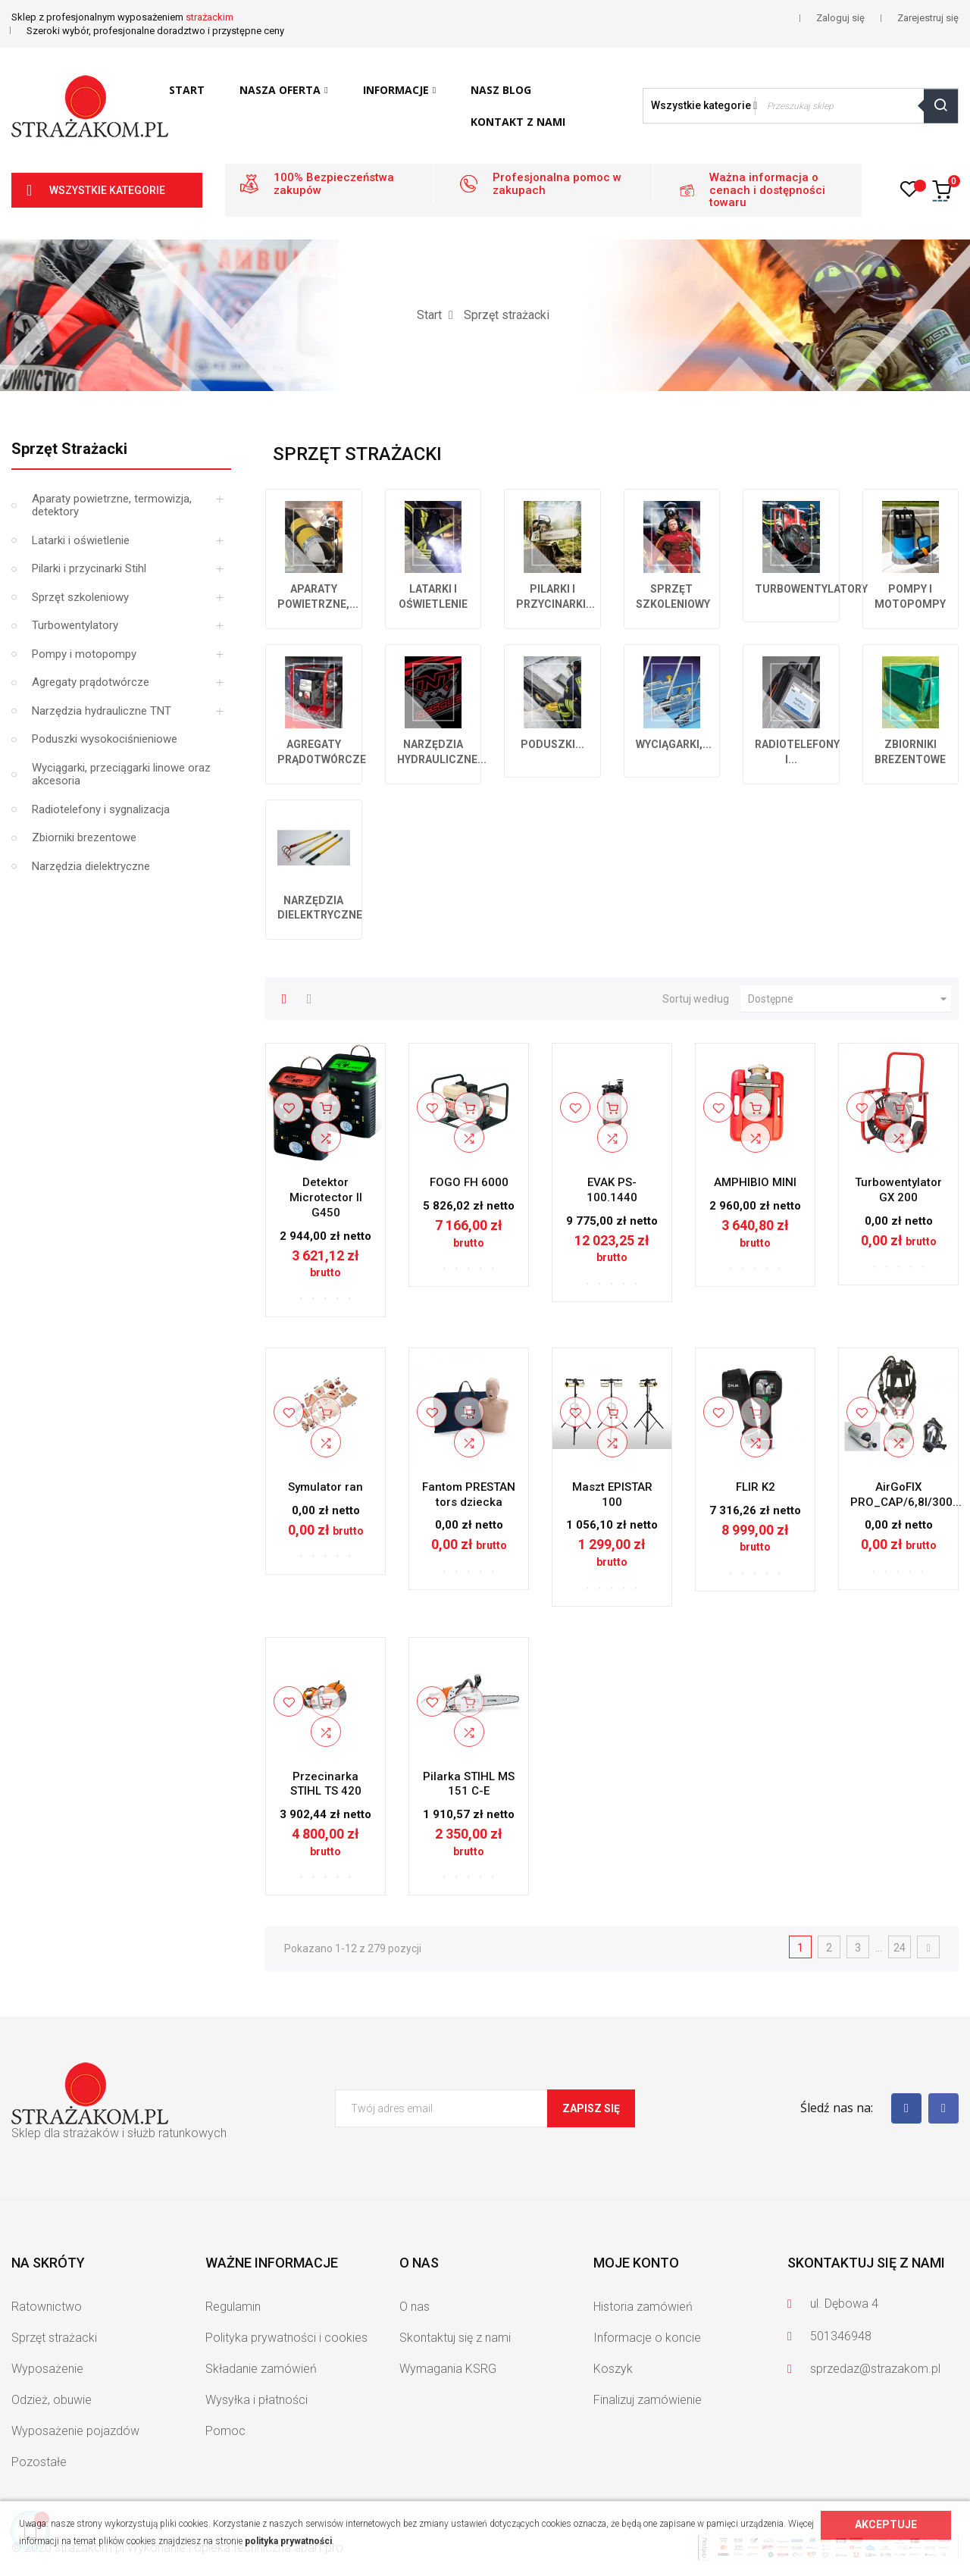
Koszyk (613, 2369)
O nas (414, 2306)
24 (899, 1948)
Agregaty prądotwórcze (90, 682)
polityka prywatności (288, 2541)
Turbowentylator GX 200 (898, 1189)
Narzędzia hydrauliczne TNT (101, 711)
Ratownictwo (46, 2306)
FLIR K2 (755, 1487)
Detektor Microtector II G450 (325, 1197)
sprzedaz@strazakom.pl (875, 2369)
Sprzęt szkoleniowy (80, 597)
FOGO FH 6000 (469, 1182)
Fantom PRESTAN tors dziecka (468, 1494)
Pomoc (225, 2431)
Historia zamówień (643, 2306)
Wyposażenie (47, 2369)
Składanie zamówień (261, 2369)
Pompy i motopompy (84, 654)
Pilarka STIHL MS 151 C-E (469, 1784)
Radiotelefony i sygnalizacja (101, 809)
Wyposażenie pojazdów (75, 2431)
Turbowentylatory (75, 625)
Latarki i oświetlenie (81, 540)
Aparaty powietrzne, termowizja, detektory (112, 505)
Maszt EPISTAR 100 (612, 1494)
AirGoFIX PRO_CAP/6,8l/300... (906, 1494)
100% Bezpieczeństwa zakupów (334, 184)
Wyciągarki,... (674, 744)
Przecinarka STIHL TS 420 (325, 1784)
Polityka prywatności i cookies (286, 2337)
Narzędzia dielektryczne (91, 866)
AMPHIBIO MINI (755, 1182)
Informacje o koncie (647, 2337)
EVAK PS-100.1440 (612, 1189)
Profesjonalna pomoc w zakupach (557, 184)
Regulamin (233, 2306)
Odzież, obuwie (51, 2400)
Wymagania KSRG (447, 2369)
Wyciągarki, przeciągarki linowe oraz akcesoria (121, 774)
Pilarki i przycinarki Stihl (89, 568)
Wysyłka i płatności (256, 2400)
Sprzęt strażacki (69, 449)
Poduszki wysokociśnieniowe (104, 739)
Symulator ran (325, 1487)
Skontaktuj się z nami (455, 2337)
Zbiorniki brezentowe (84, 837)
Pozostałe (39, 2462)
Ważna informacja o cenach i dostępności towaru (767, 190)
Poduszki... (552, 744)
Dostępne (849, 999)
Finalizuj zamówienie (647, 2400)
